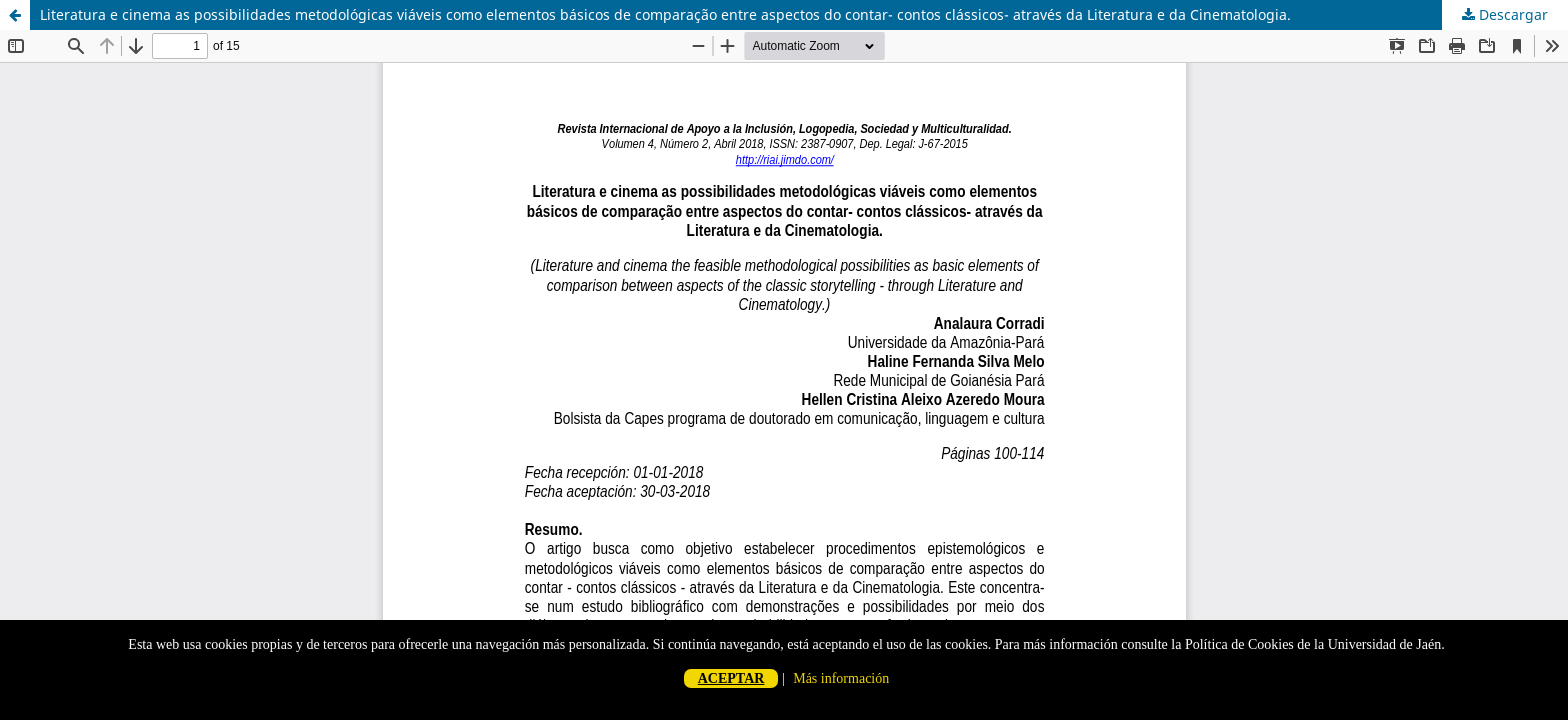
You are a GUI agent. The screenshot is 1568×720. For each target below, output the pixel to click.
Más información (841, 678)
